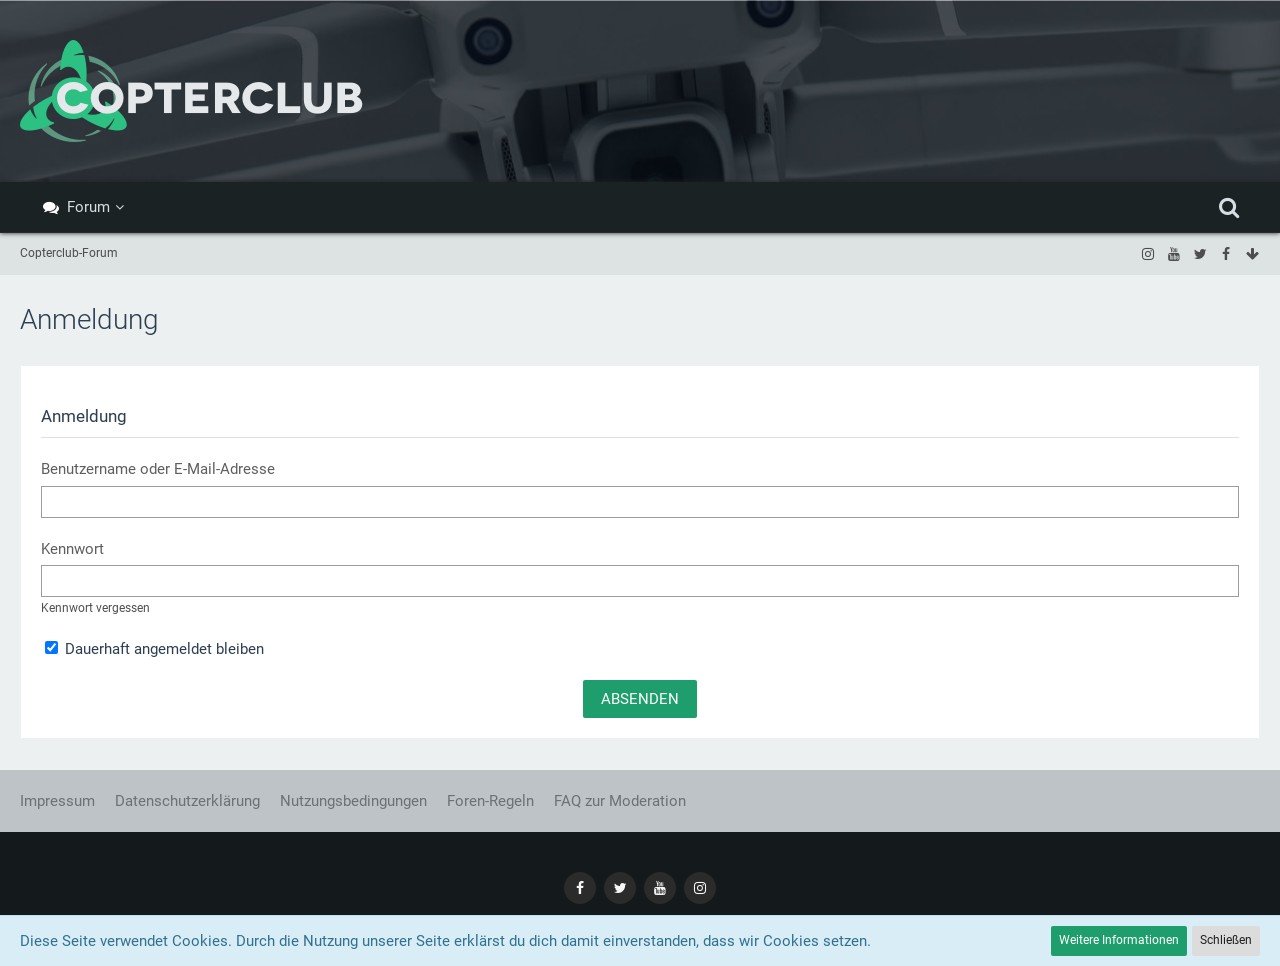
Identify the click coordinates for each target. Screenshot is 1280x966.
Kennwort (72, 549)
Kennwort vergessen (95, 608)
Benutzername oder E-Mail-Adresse (158, 469)
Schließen (1226, 940)
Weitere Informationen (1119, 940)
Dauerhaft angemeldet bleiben (154, 649)
